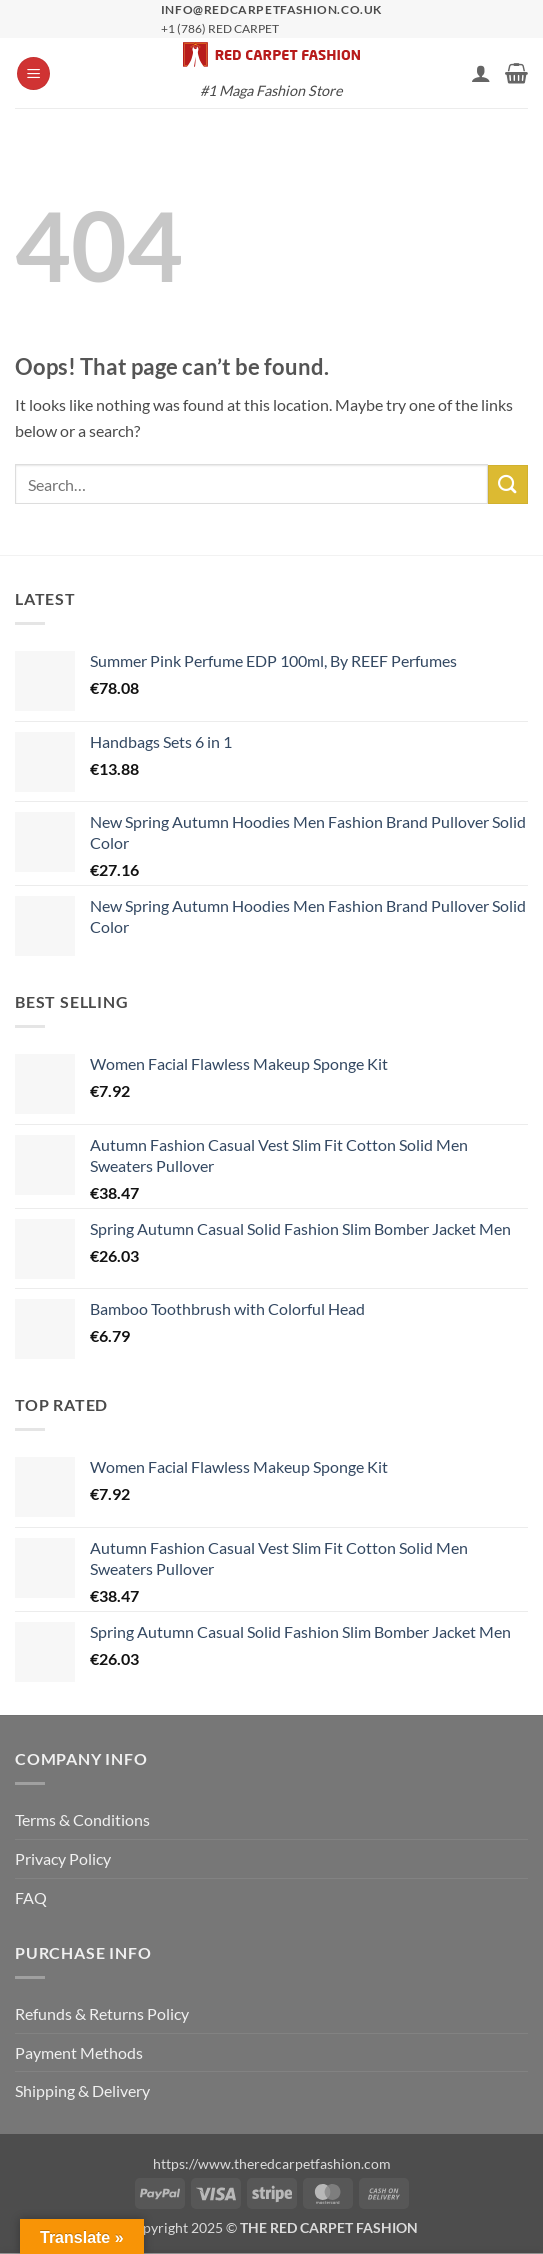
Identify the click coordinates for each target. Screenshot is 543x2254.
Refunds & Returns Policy (102, 2013)
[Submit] (508, 484)
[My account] (481, 73)
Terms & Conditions (82, 1819)
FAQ (31, 1897)
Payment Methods (79, 2052)
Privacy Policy (63, 1858)
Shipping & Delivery (82, 2090)
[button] (33, 73)
